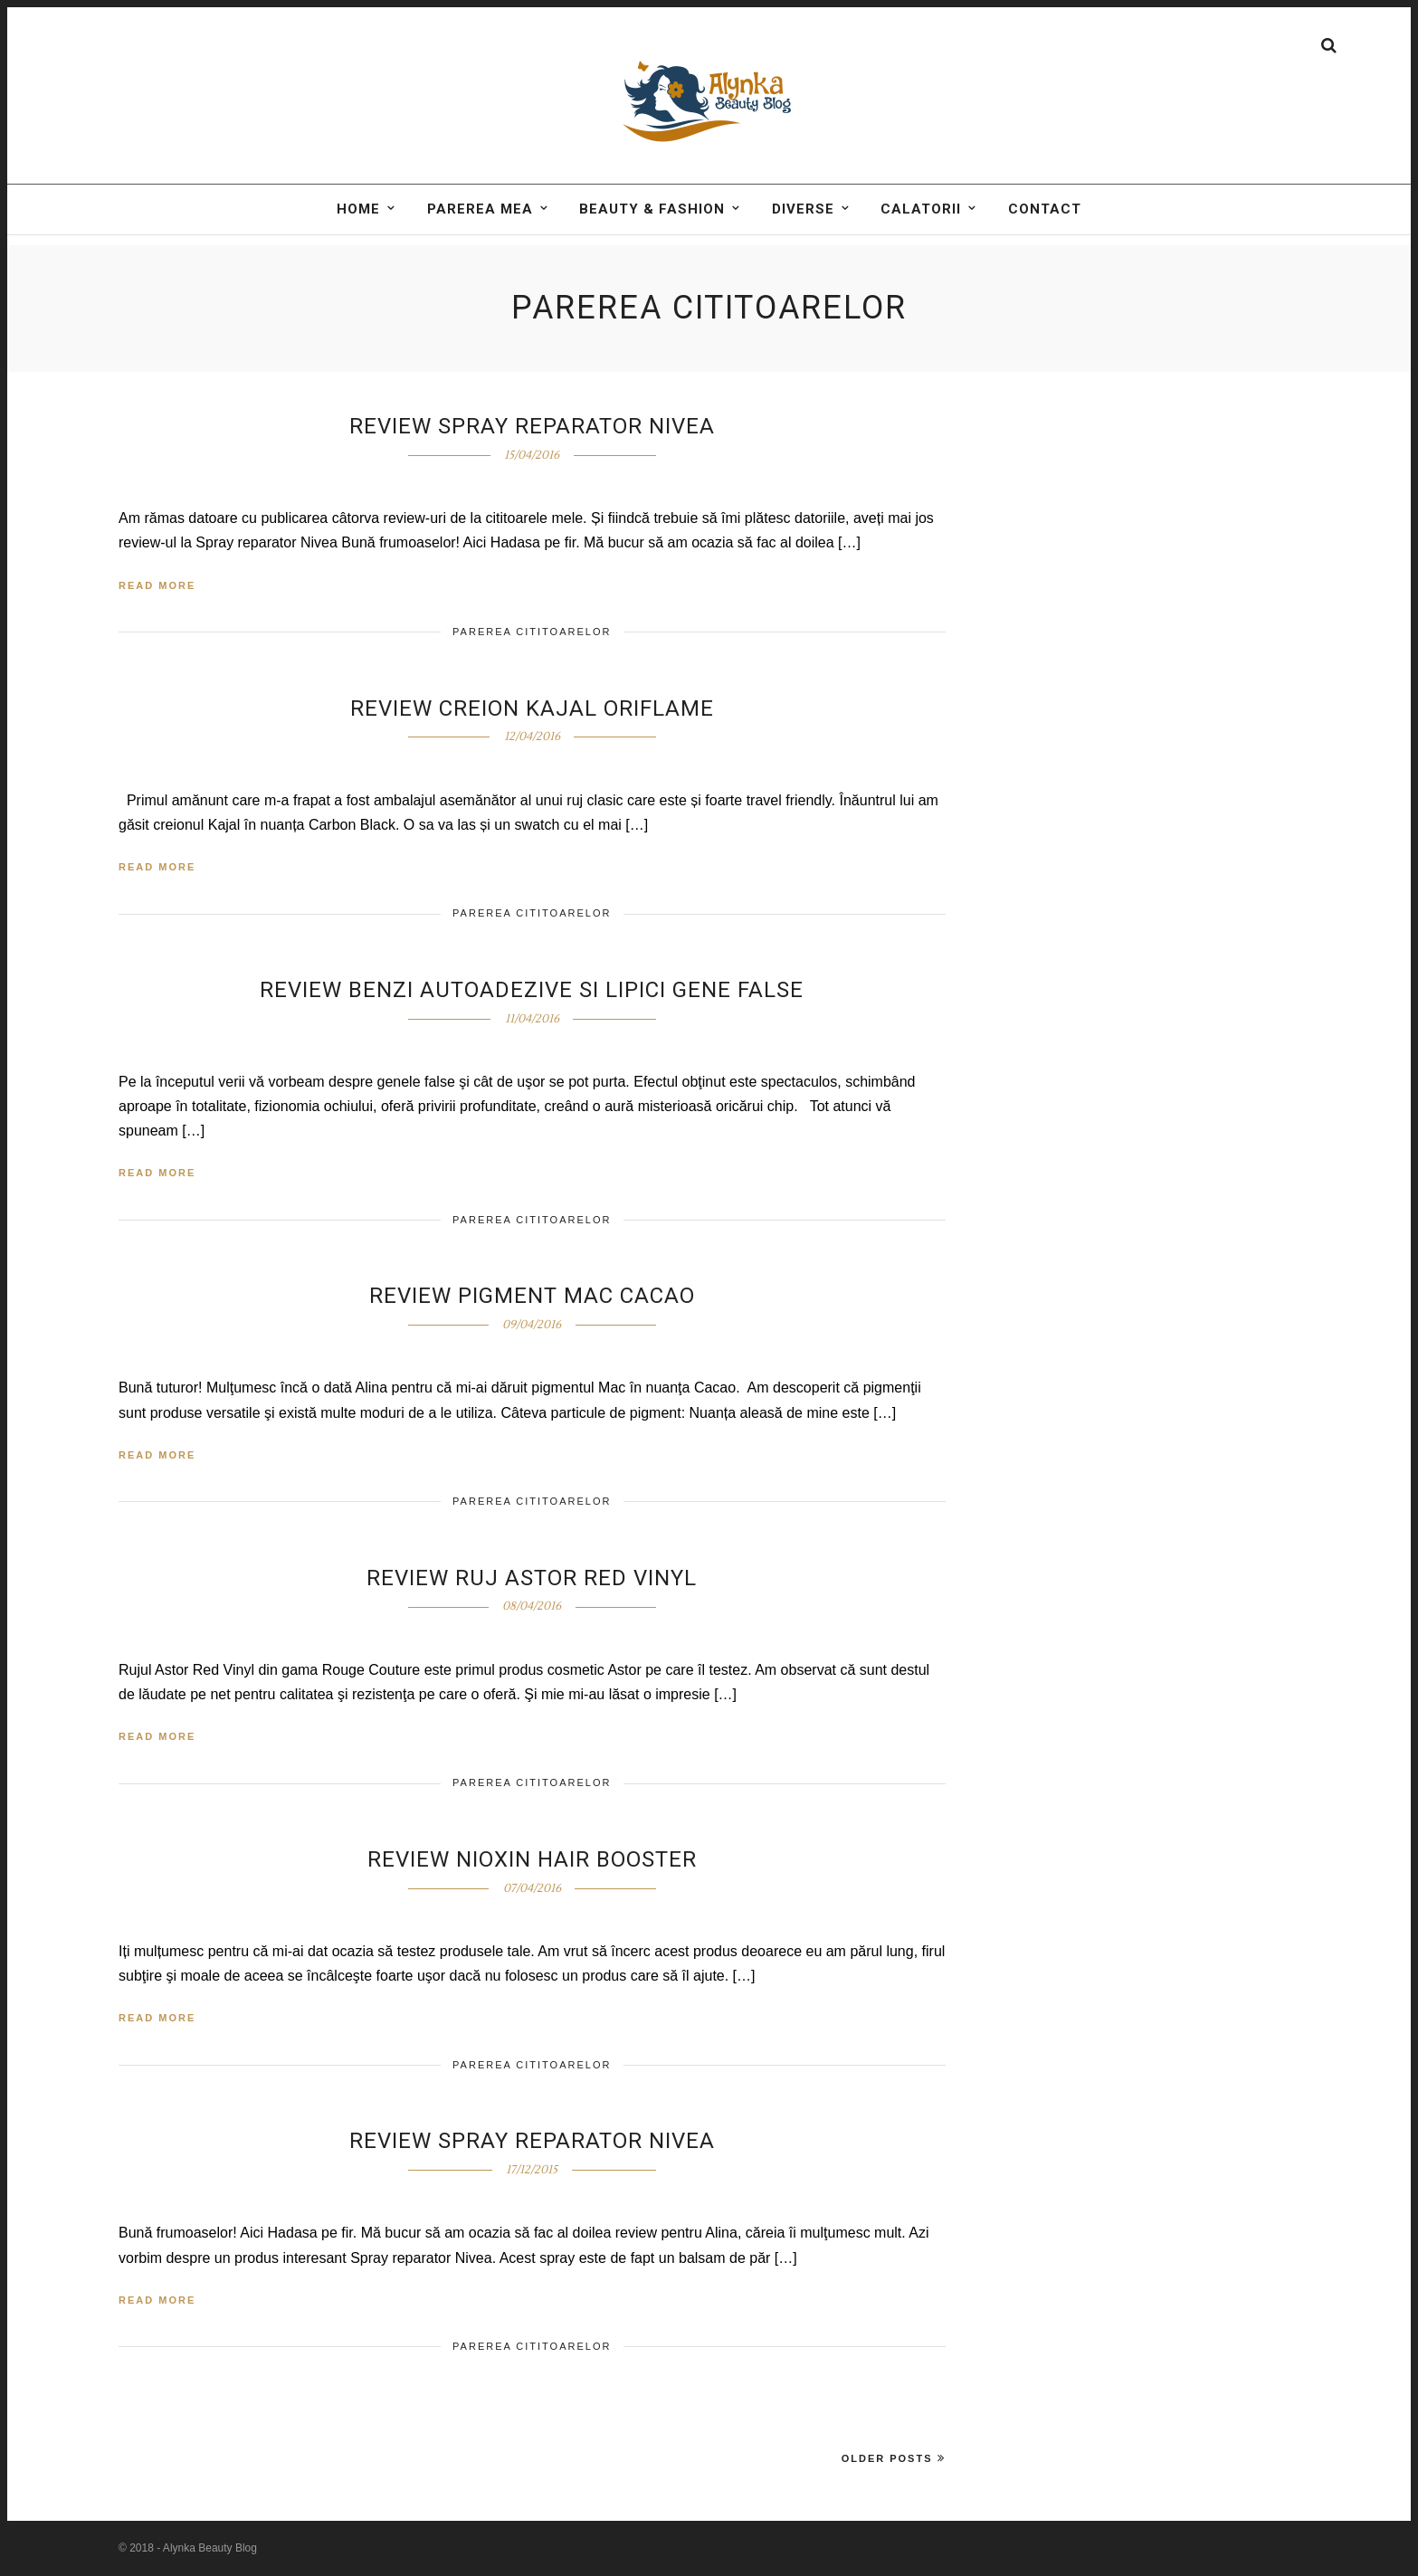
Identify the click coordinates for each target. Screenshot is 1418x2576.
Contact (1044, 231)
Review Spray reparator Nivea (532, 2140)
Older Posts (894, 2458)
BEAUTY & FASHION (652, 231)
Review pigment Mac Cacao (532, 1295)
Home (358, 231)
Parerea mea (480, 231)
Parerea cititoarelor (531, 631)
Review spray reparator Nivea (532, 426)
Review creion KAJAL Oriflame (532, 708)
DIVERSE (803, 231)
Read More (157, 585)
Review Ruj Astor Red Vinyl (531, 1578)
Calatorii (920, 231)
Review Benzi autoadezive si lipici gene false (532, 990)
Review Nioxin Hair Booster (532, 1859)
